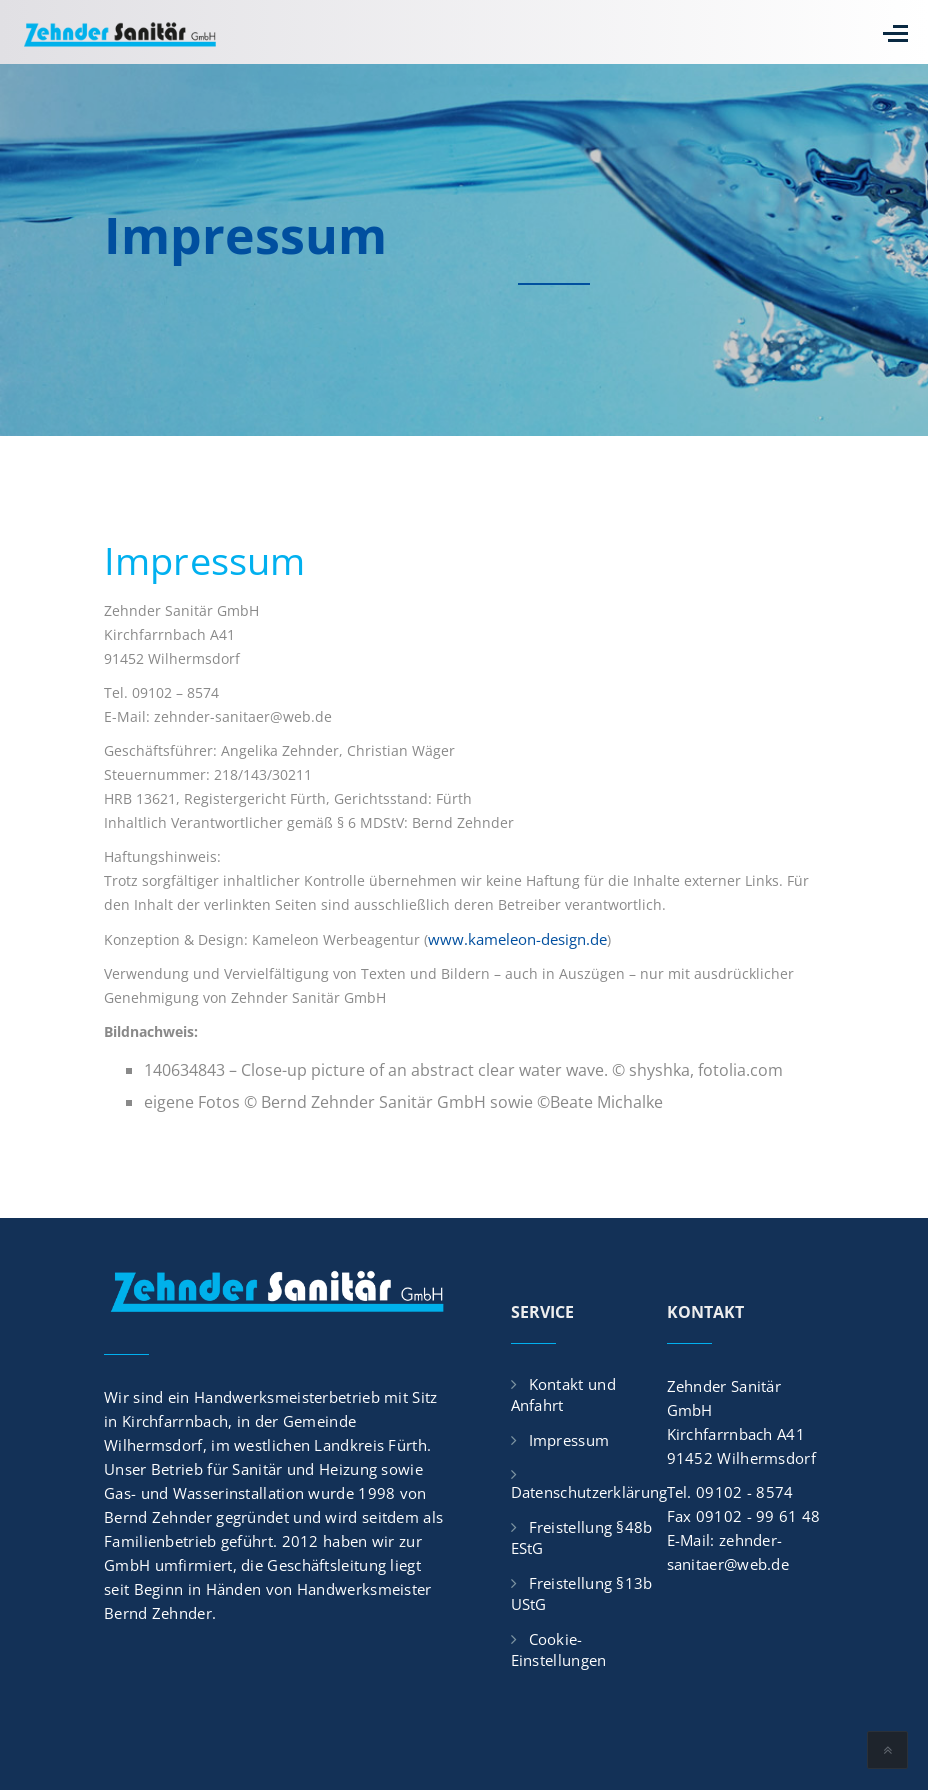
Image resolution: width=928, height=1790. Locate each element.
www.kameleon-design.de (517, 939)
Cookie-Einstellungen (559, 1649)
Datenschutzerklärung (589, 1492)
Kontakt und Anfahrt (563, 1394)
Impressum (569, 1440)
